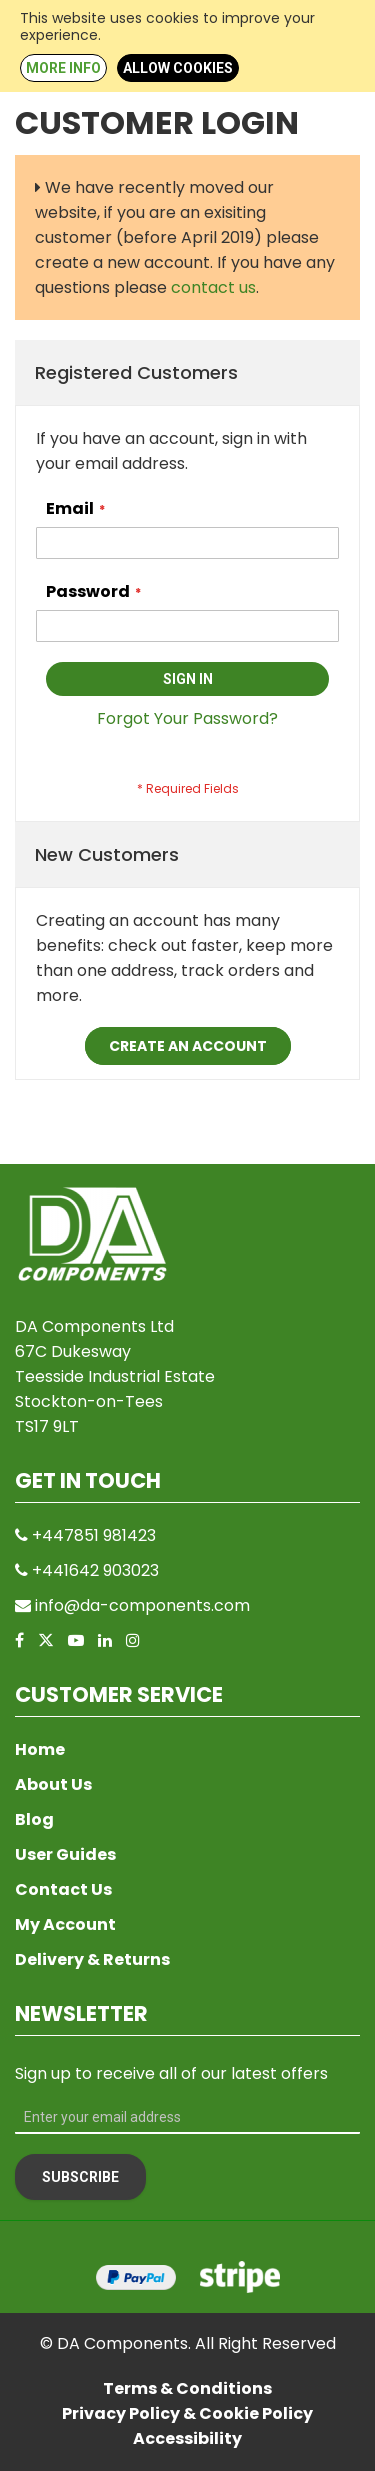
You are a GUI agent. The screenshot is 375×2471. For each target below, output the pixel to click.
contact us (213, 287)
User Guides (65, 1854)
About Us (53, 1784)
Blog (34, 1819)
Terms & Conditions (187, 2388)
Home (40, 1749)
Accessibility (187, 2438)
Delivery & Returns (92, 1959)
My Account (65, 1924)
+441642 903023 (95, 1570)
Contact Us (63, 1889)
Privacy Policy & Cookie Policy (187, 2413)
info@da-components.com (142, 1605)
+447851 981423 (94, 1535)
